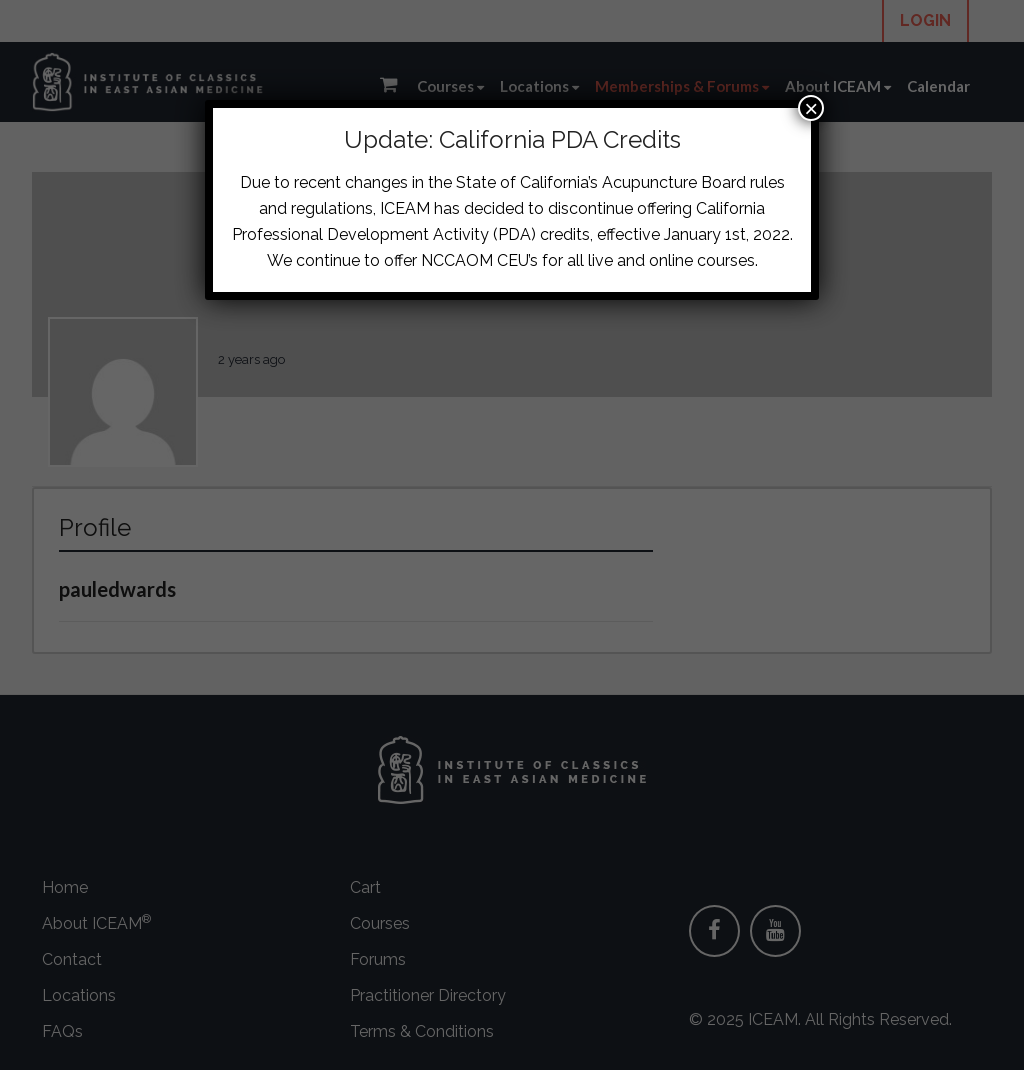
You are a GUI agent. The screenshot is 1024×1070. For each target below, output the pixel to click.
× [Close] (811, 108)
